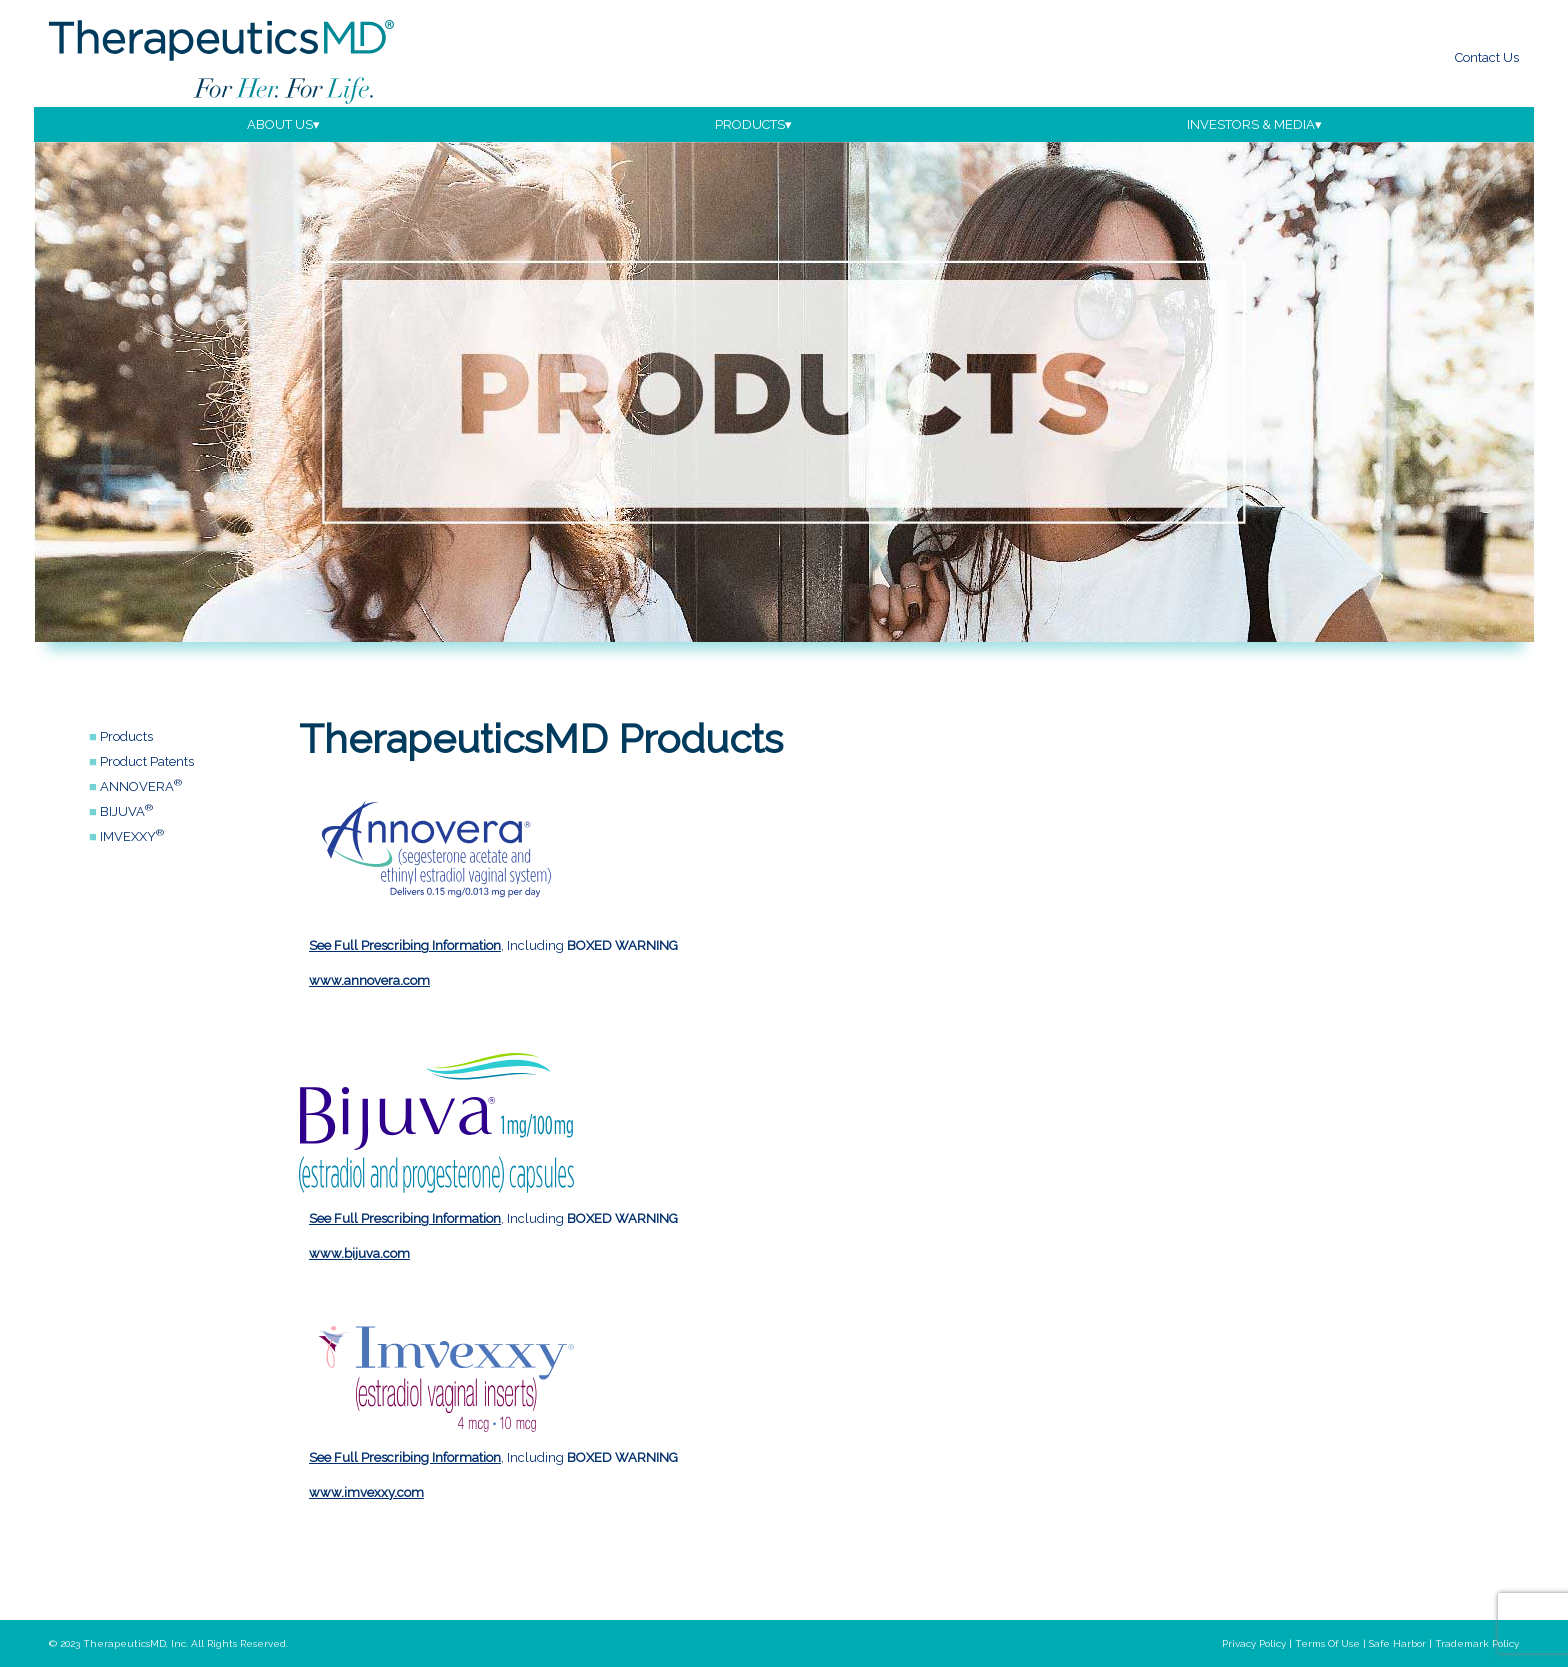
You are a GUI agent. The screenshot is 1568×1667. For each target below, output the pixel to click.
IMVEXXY (132, 836)
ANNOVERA (141, 786)
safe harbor (1397, 1643)
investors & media (1251, 124)
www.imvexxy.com (366, 1492)
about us (280, 124)
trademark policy (1477, 1643)
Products (126, 736)
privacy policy (1254, 1643)
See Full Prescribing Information (405, 945)
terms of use (1327, 1643)
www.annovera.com (369, 980)
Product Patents (147, 761)
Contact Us (1487, 57)
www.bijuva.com (359, 1253)
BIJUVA (126, 811)
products (750, 124)
